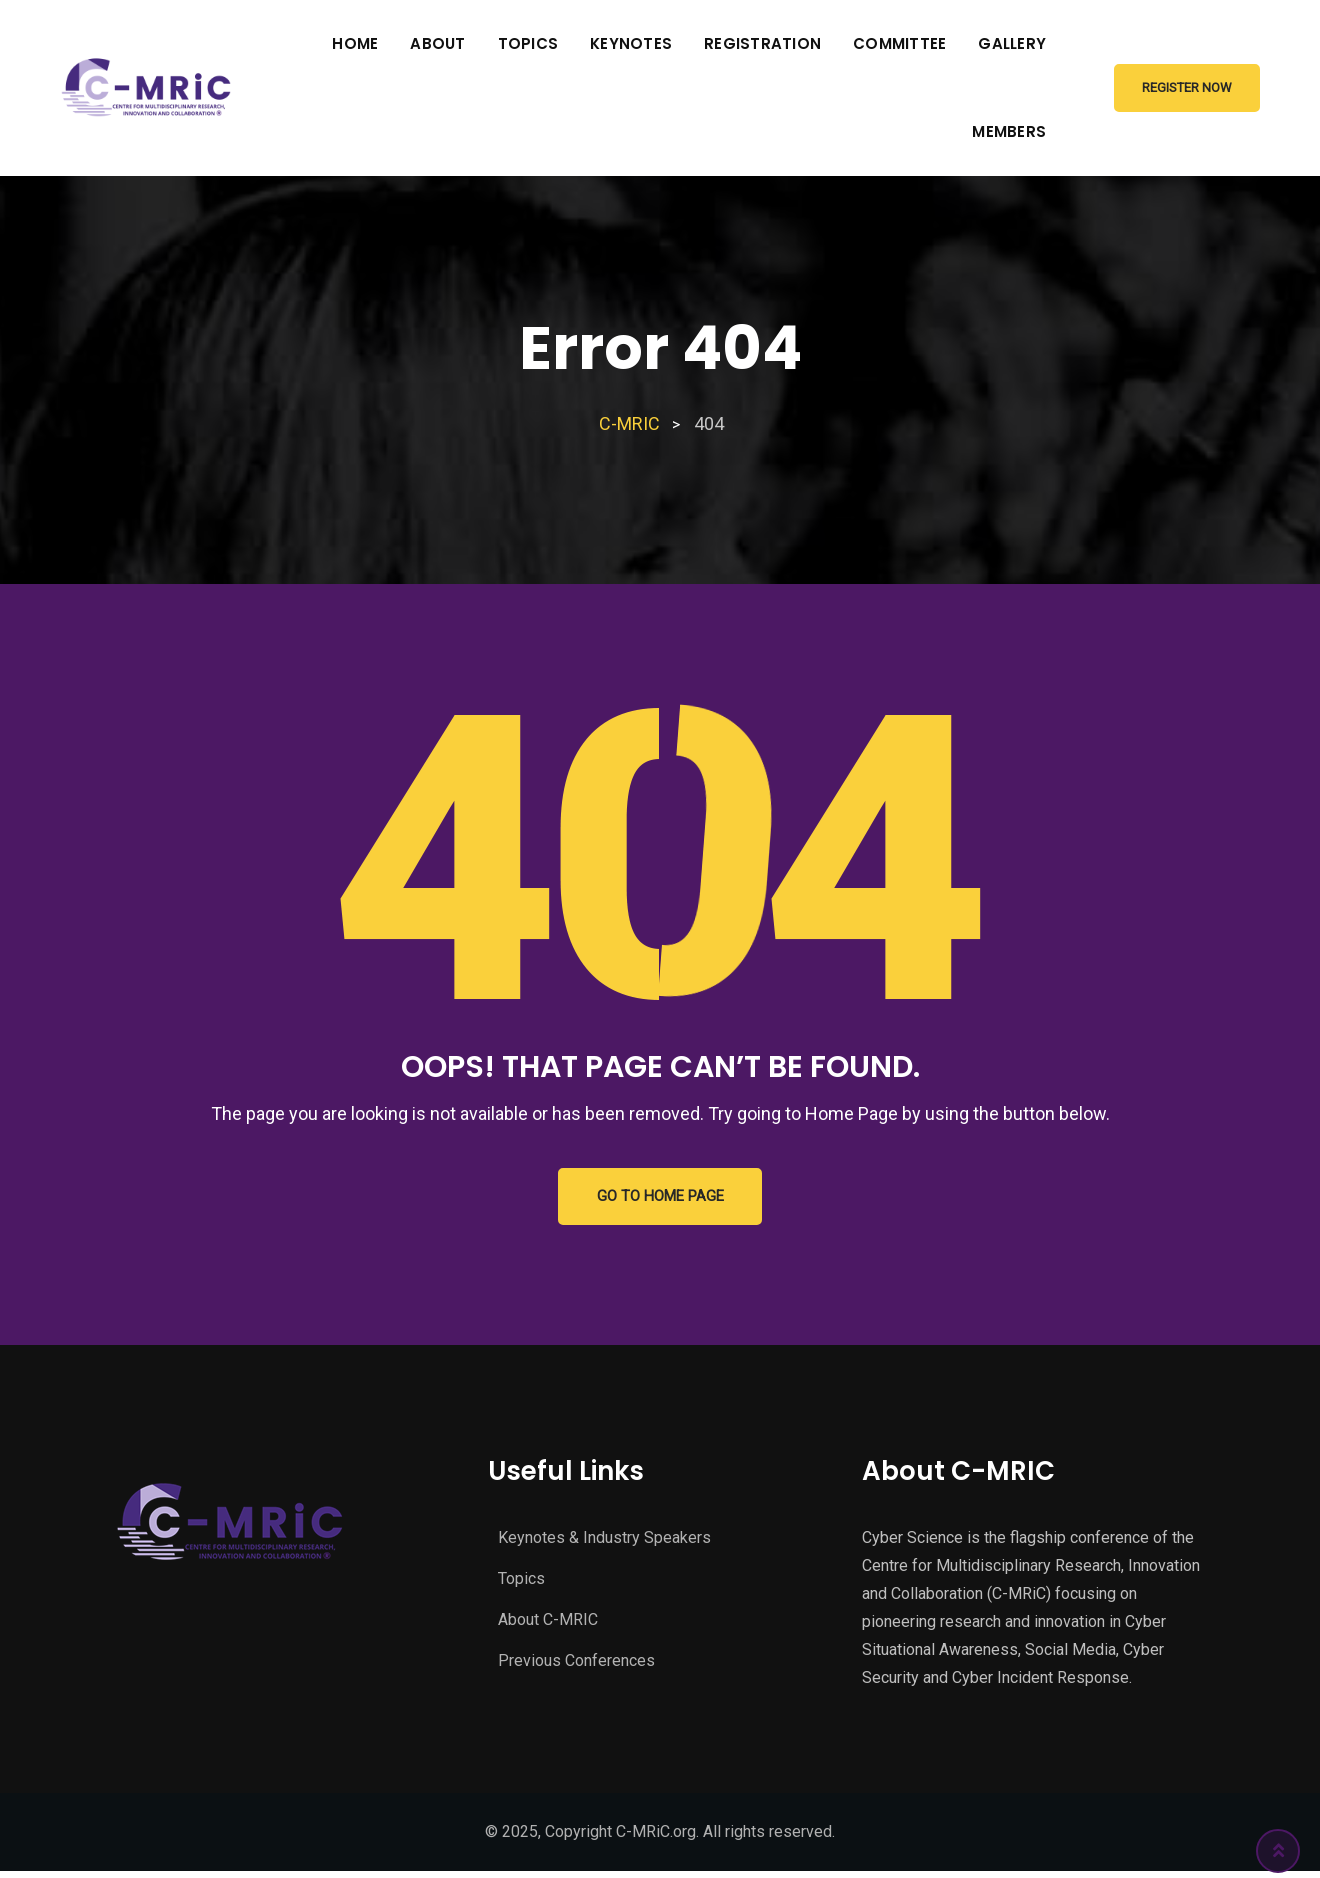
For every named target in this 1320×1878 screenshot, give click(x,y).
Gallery (1012, 43)
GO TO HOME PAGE (660, 1198)
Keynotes (631, 43)
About (437, 43)
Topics (528, 43)
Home (355, 43)
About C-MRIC (548, 1622)
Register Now (1187, 87)
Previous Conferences (576, 1663)
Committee (899, 43)
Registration (762, 43)
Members (1009, 131)
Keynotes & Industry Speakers (604, 1540)
